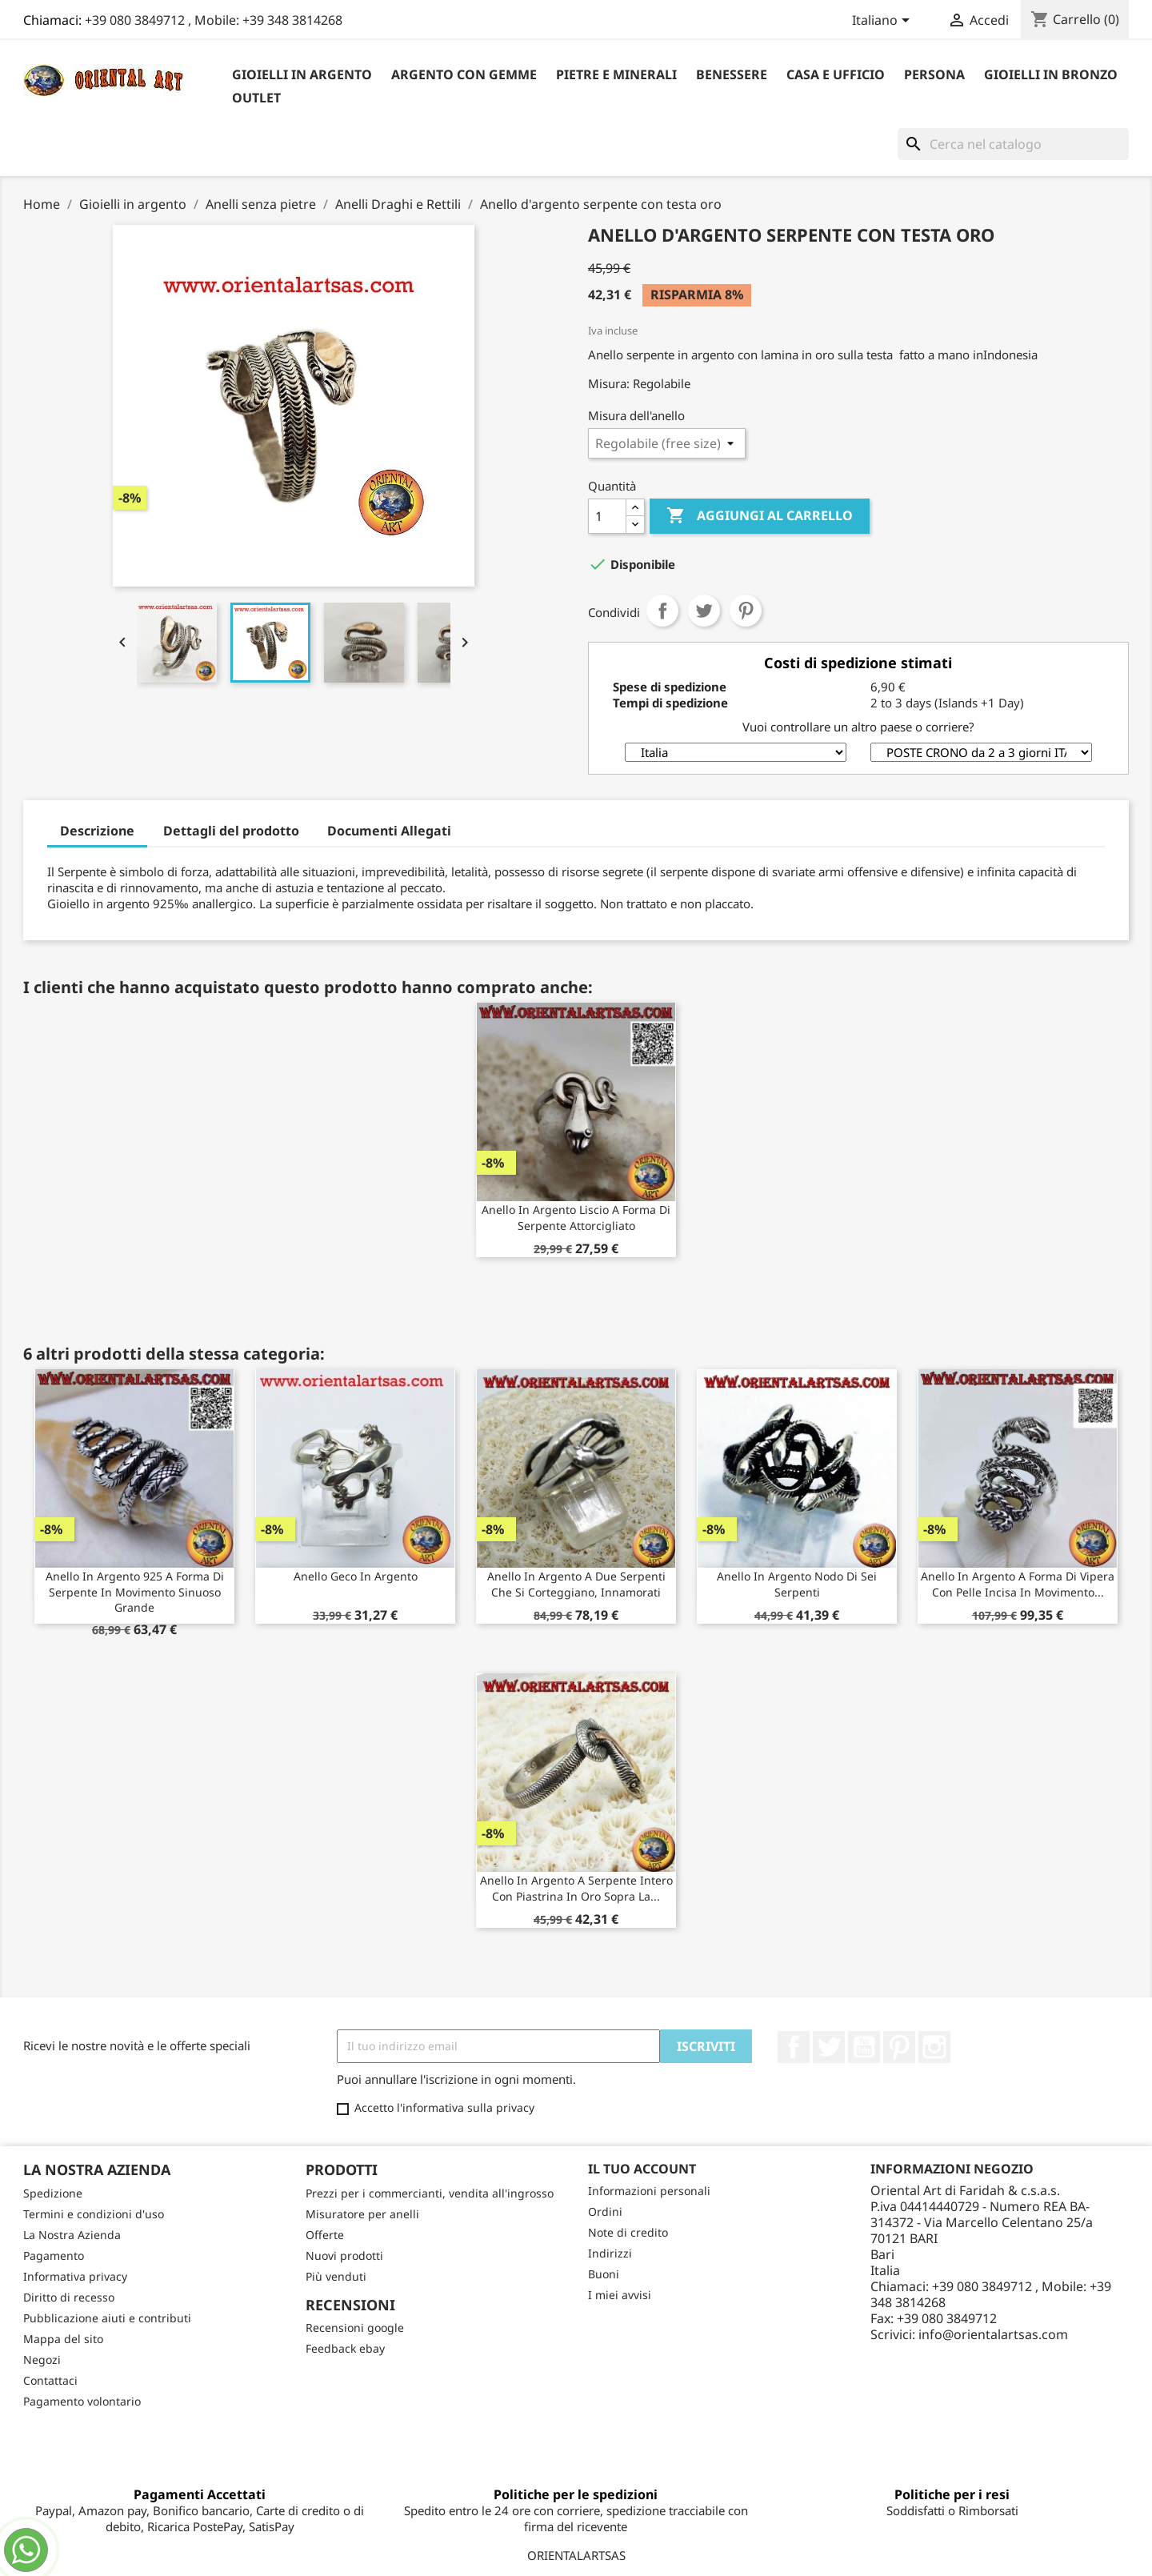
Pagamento (53, 2255)
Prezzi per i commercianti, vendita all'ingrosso (430, 2193)
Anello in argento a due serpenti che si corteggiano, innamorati (576, 1584)
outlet (256, 97)
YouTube (864, 2047)
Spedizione (52, 2193)
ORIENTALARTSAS (576, 2555)
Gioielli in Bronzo (1051, 74)
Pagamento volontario (82, 2401)
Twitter (829, 2047)
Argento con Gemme (464, 74)
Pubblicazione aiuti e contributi (107, 2318)
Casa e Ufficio (835, 74)
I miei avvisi (619, 2294)
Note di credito (628, 2232)
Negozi (42, 2359)
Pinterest (746, 611)
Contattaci (50, 2380)
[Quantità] (607, 516)
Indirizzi (610, 2253)
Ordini (605, 2211)
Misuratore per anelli (362, 2213)
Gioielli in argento (302, 74)
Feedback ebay (345, 2348)
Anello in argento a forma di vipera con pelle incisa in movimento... (1017, 1584)
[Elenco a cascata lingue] (883, 21)
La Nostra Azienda (72, 2234)
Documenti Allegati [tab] (389, 830)
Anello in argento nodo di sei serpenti (797, 1584)
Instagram (934, 2047)
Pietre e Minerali (616, 74)
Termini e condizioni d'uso (93, 2213)
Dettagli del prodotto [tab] (231, 830)
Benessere (731, 74)
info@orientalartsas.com (993, 2334)
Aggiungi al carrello (759, 516)
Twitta (704, 611)
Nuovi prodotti (344, 2255)
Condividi (662, 611)
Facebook (794, 2047)
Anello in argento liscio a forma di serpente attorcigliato (576, 1217)
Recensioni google (355, 2327)
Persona (934, 74)
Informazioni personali (649, 2190)
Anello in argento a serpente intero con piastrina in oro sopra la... (576, 1888)
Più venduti (336, 2276)
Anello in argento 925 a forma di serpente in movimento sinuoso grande (135, 1592)
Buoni (603, 2274)
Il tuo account (642, 2168)
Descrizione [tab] (97, 830)
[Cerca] (1013, 144)
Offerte (325, 2234)
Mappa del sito (63, 2338)
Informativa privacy (75, 2276)
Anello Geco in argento (356, 1576)
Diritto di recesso (68, 2297)
